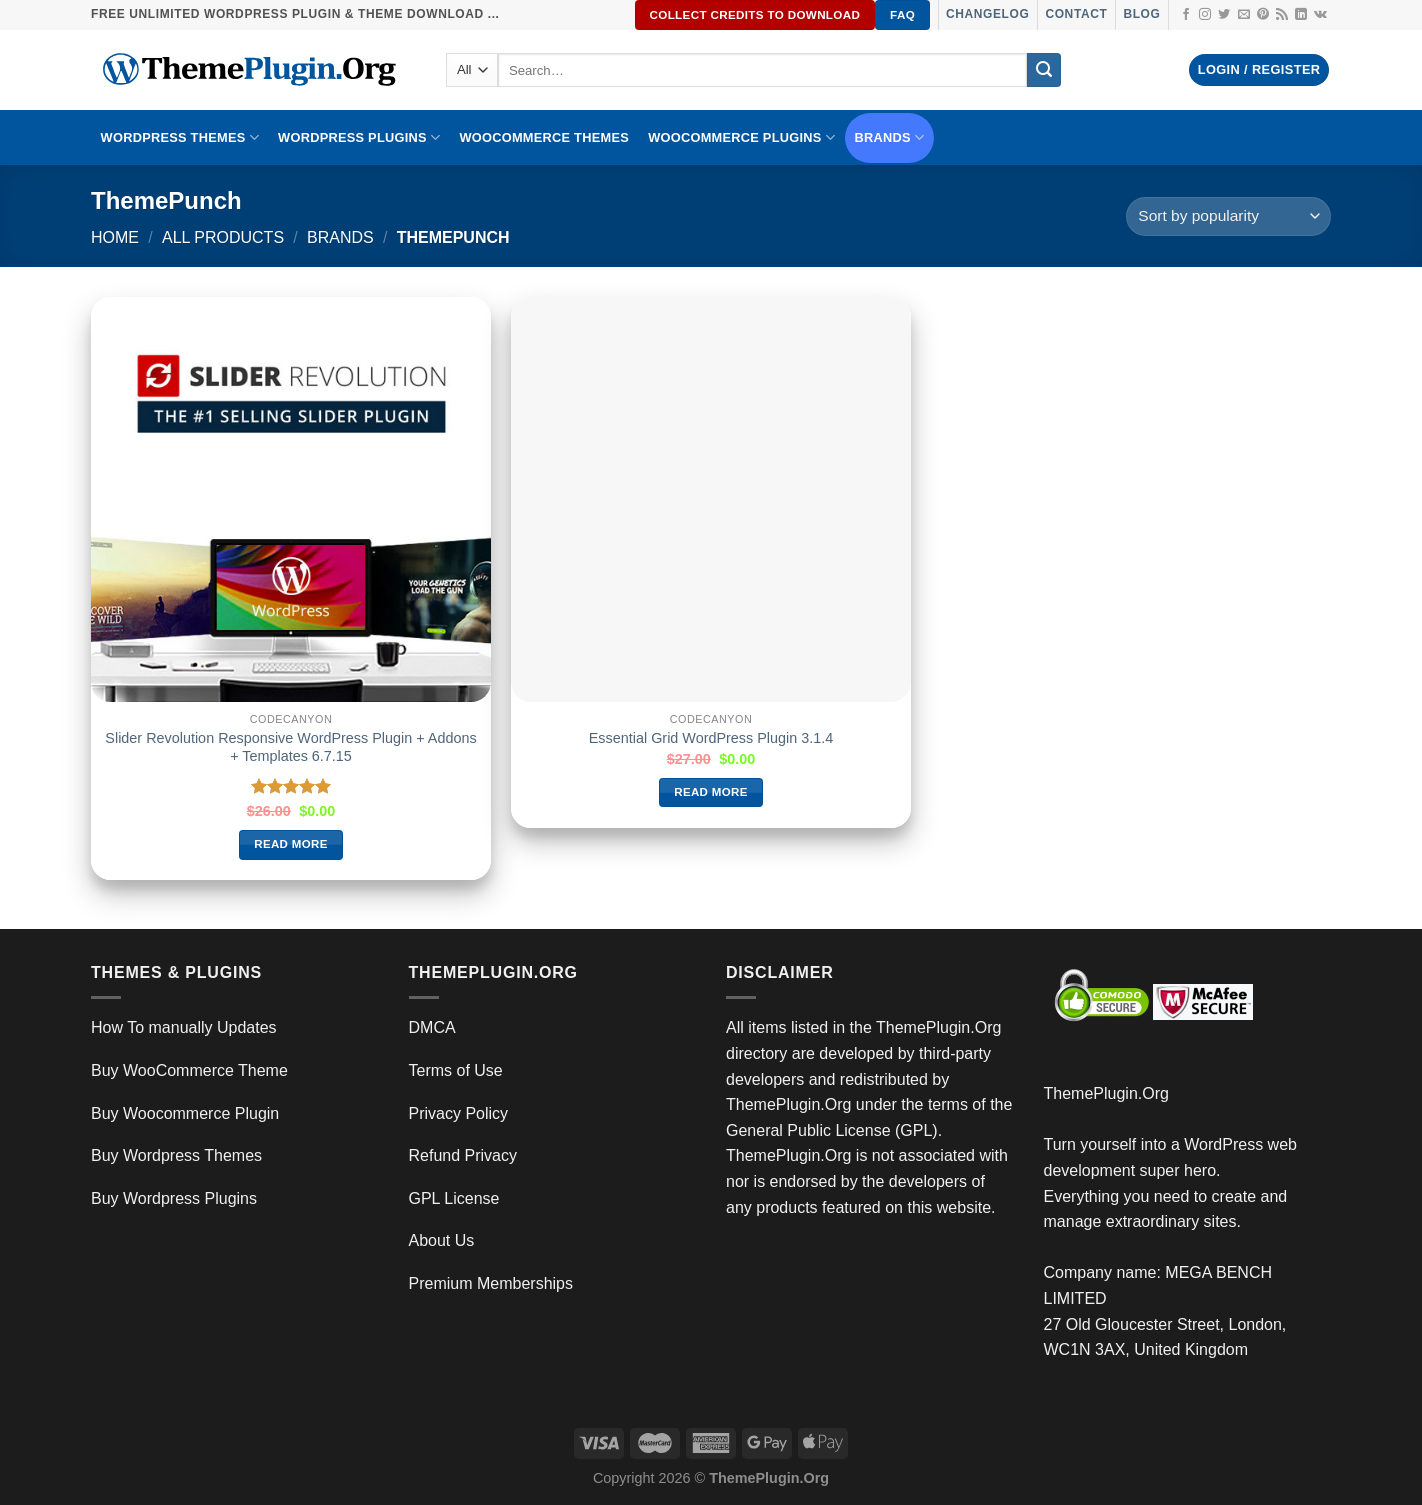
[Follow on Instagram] (1205, 15)
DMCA (432, 1027)
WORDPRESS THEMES (180, 137)
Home (115, 237)
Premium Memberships (491, 1283)
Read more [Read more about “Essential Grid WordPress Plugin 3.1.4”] (711, 792)
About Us (442, 1240)
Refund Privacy (463, 1155)
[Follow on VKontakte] (1320, 15)
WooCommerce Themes (544, 137)
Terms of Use (456, 1070)
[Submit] (1044, 70)
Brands (340, 237)
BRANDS (890, 137)
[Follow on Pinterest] (1263, 15)
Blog (1141, 14)
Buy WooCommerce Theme (189, 1070)
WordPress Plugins (359, 137)
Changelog (987, 14)
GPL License (454, 1198)
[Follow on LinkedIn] (1301, 15)
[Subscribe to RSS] (1282, 15)
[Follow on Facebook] (1186, 15)
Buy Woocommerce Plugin (185, 1113)
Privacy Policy (459, 1113)
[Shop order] (1228, 216)
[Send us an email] (1244, 15)
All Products (223, 237)
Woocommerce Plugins (741, 137)
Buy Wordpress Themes (176, 1155)
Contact (1076, 14)
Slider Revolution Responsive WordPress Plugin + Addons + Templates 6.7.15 (290, 747)
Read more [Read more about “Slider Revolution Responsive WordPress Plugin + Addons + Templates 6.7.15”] (291, 844)
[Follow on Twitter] (1224, 15)
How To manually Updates (184, 1027)
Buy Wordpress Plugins (174, 1198)
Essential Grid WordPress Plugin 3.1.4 (711, 738)
